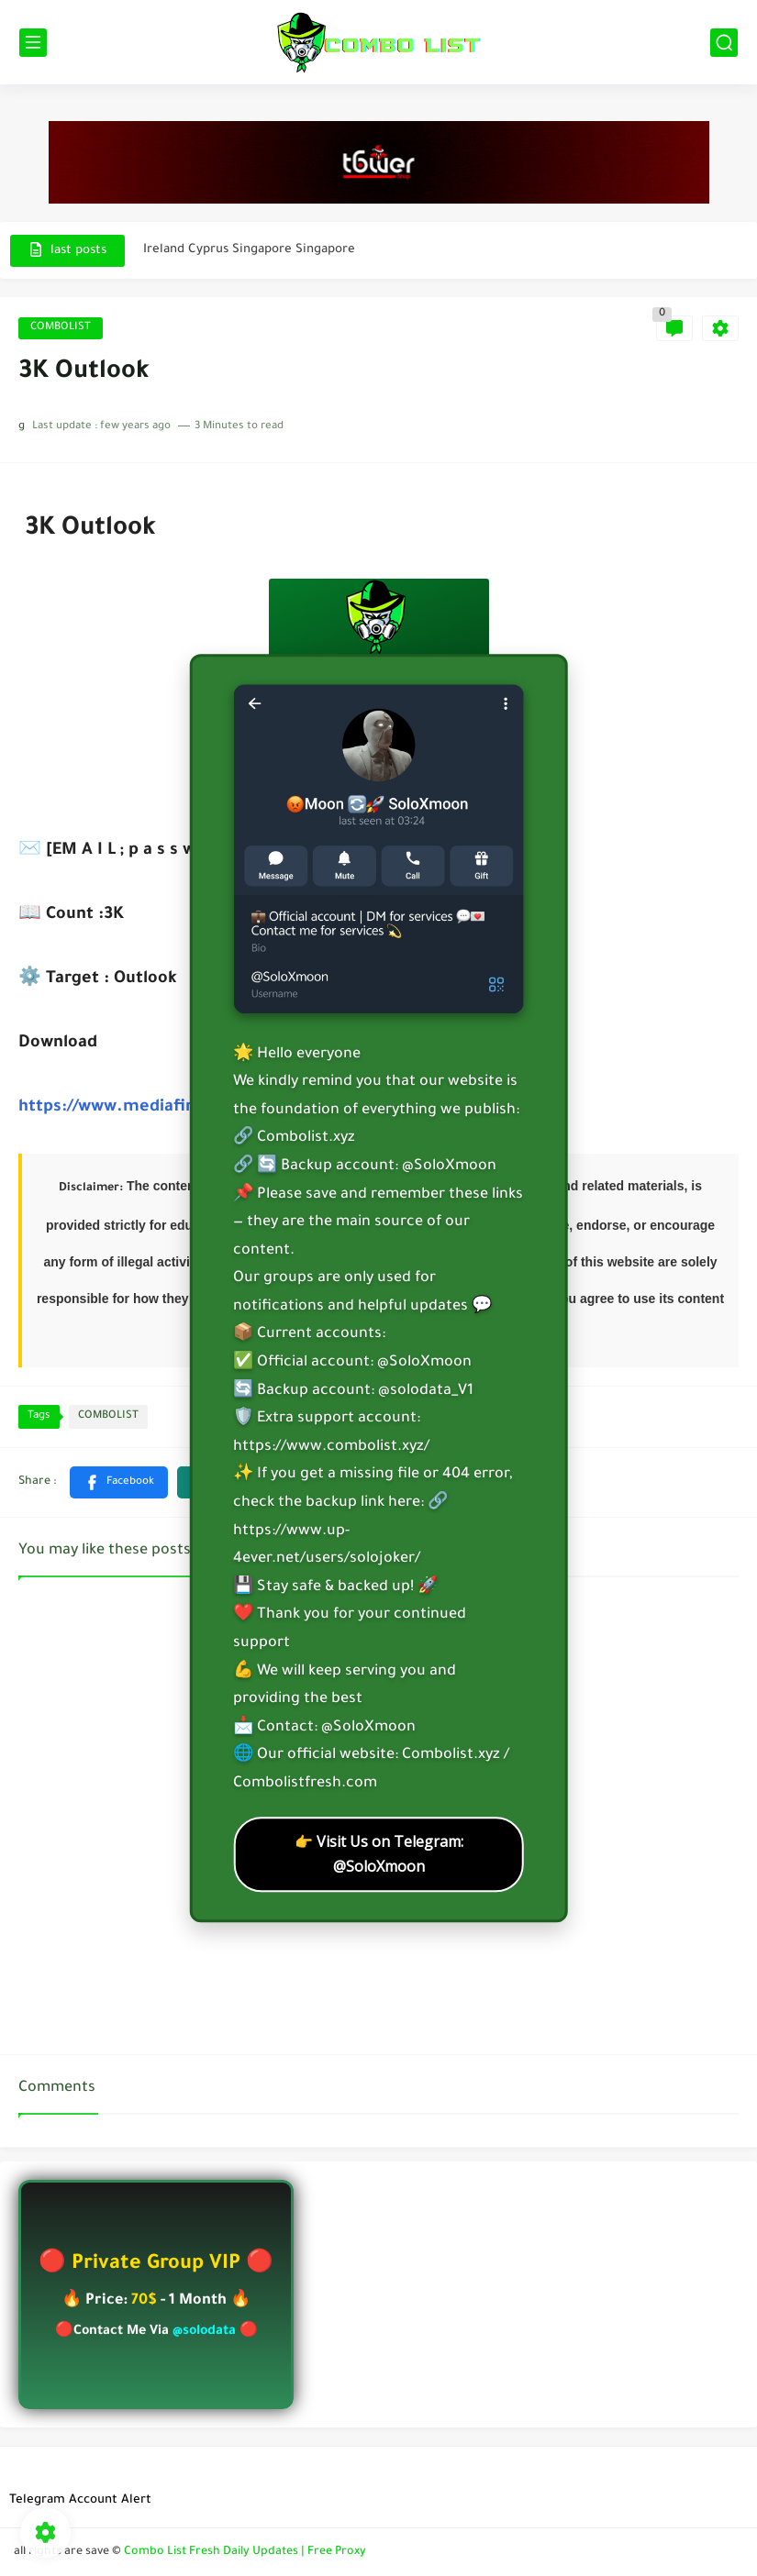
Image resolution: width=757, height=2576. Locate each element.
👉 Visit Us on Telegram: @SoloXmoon (379, 1853)
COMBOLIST (60, 328)
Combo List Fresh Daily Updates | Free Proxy (245, 2552)
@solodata (204, 2332)
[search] (724, 42)
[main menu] (33, 42)
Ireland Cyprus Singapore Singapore (249, 250)
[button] (119, 1482)
